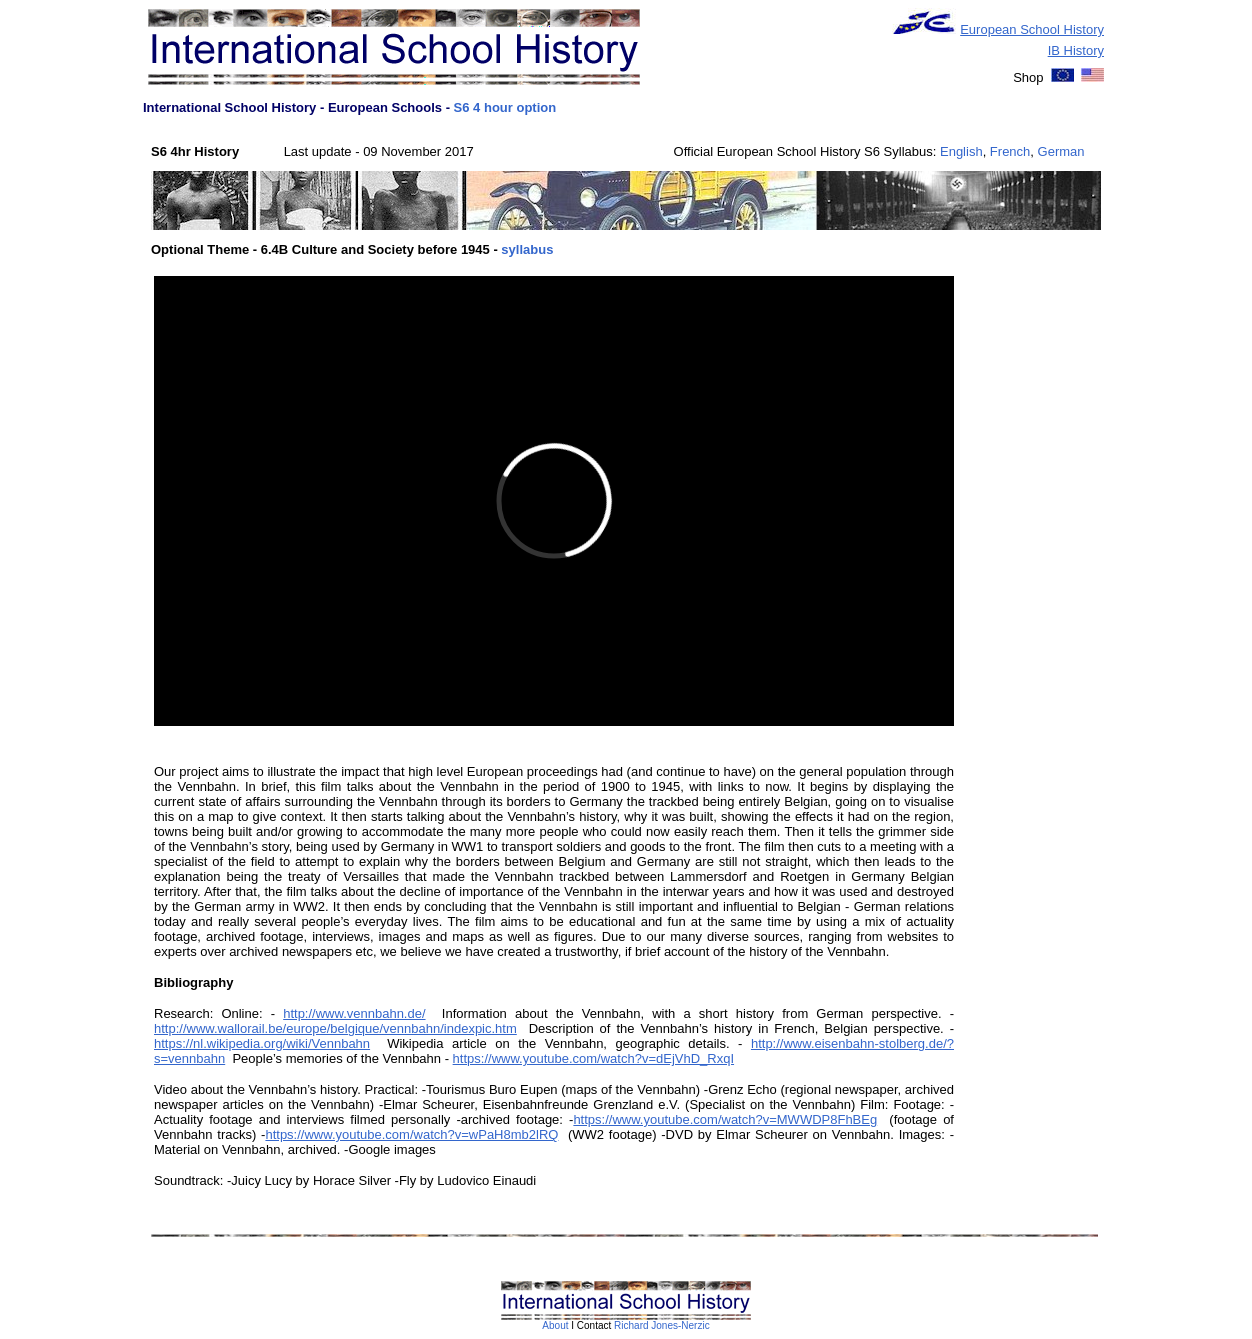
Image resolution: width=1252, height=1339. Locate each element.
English (961, 151)
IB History (1076, 50)
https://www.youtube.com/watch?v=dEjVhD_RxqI (593, 1058)
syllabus (527, 249)
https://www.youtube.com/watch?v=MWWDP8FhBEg (725, 1119)
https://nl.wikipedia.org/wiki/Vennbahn (262, 1043)
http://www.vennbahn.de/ (354, 1013)
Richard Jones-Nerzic (662, 1325)
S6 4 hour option (505, 107)
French (1010, 151)
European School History (1032, 29)
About (555, 1325)
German (1061, 151)
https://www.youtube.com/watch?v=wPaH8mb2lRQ (411, 1134)
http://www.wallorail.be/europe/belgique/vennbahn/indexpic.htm (335, 1028)
